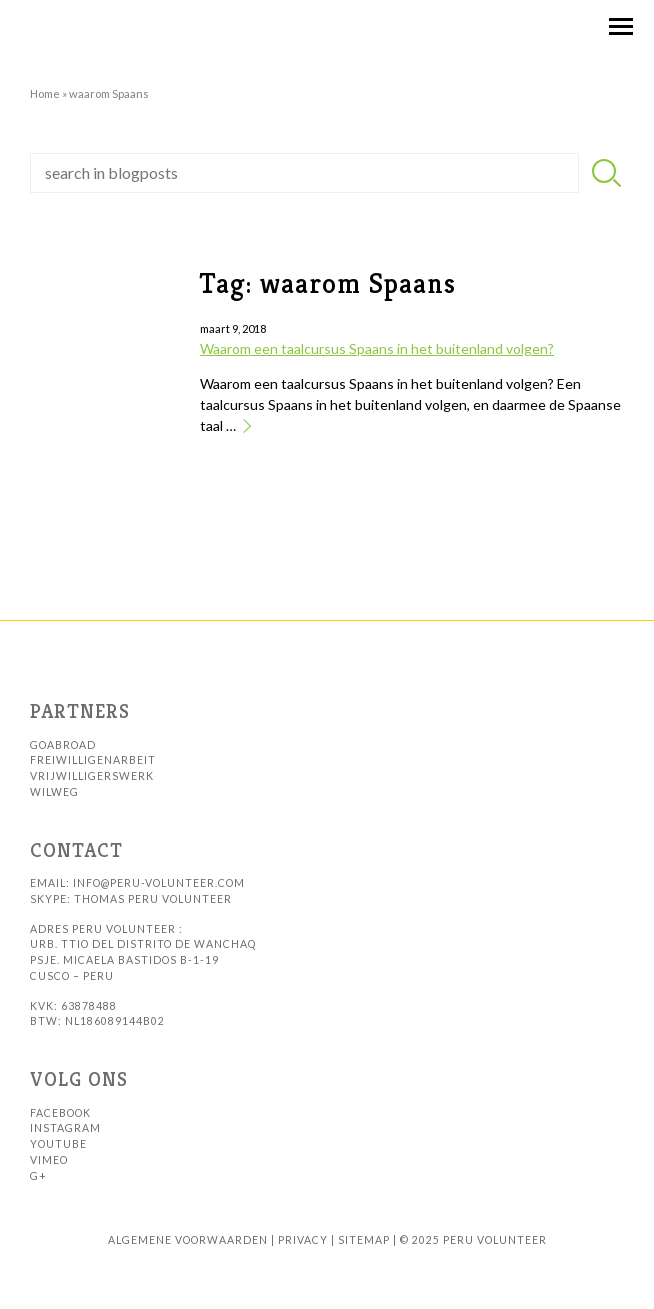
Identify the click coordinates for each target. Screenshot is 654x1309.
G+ (38, 1176)
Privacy (303, 1240)
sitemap (364, 1240)
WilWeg (54, 792)
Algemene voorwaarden (188, 1240)
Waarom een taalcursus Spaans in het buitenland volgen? (377, 348)
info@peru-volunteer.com (159, 883)
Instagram (65, 1128)
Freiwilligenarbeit (93, 760)
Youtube (58, 1144)
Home (45, 93)
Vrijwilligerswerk (92, 776)
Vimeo (49, 1160)
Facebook (60, 1113)
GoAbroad (63, 745)
